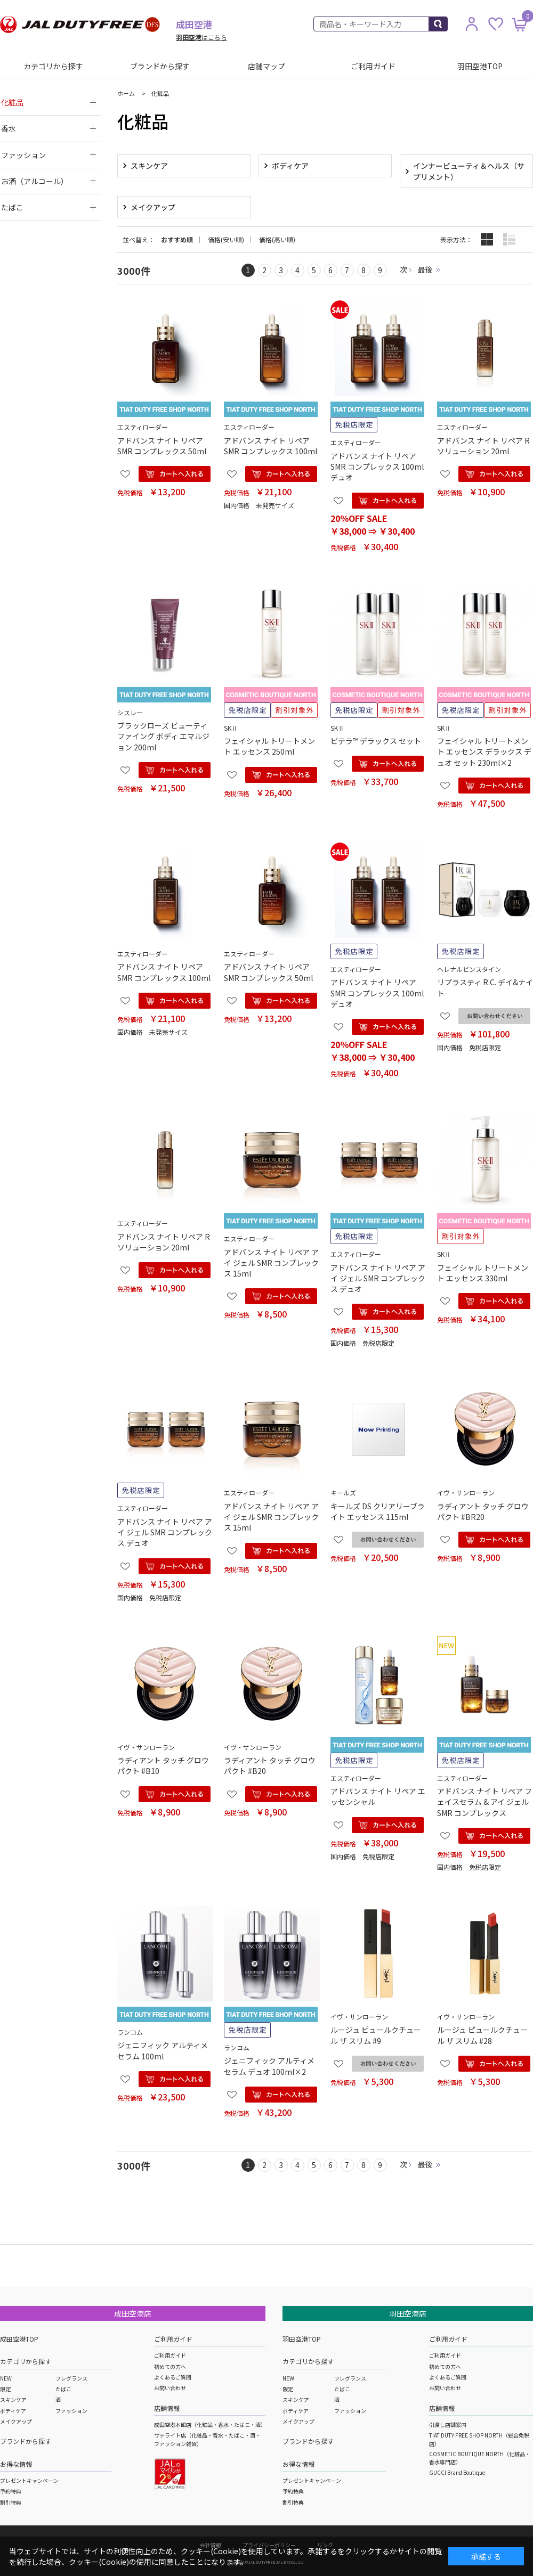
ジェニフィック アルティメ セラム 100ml (162, 2050)
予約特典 (10, 2491)
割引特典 (10, 2502)
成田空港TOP (19, 2338)
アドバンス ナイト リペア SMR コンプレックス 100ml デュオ (377, 467)
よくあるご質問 (172, 2377)
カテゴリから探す (53, 66)
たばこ (63, 2389)
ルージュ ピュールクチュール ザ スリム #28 (482, 2035)
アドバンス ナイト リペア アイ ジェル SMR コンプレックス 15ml (271, 1263)
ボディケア (290, 165)
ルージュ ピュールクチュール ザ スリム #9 (375, 2035)
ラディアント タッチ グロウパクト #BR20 (483, 1511)
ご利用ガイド (373, 66)
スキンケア (149, 165)
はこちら (201, 37)
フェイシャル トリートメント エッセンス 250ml (269, 746)
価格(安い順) (226, 239)
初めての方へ (170, 2366)
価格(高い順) (277, 239)
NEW (6, 2378)
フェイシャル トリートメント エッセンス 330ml (482, 1272)
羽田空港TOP (480, 66)
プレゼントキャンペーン (29, 2480)
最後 (425, 269)
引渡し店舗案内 (447, 2424)
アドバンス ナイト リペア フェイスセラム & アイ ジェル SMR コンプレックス (484, 1802)
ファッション (71, 2411)
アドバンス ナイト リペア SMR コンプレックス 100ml (270, 445)
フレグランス (71, 2378)
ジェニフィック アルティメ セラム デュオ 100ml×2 (269, 2065)
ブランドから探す (160, 66)
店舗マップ (266, 66)
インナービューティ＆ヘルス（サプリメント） (468, 171)
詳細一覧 (509, 239)
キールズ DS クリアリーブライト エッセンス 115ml (377, 1511)
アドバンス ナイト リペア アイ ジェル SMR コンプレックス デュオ (377, 1278)
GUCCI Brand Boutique (457, 2472)
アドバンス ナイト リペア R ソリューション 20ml (483, 445)
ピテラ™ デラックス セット (375, 740)
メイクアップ (153, 207)
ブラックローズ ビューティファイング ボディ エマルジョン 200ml (163, 736)
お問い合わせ (170, 2388)
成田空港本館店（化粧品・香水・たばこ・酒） (210, 2424)
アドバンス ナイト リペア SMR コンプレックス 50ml (161, 445)
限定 (5, 2389)
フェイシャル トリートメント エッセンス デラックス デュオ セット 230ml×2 (484, 751)
